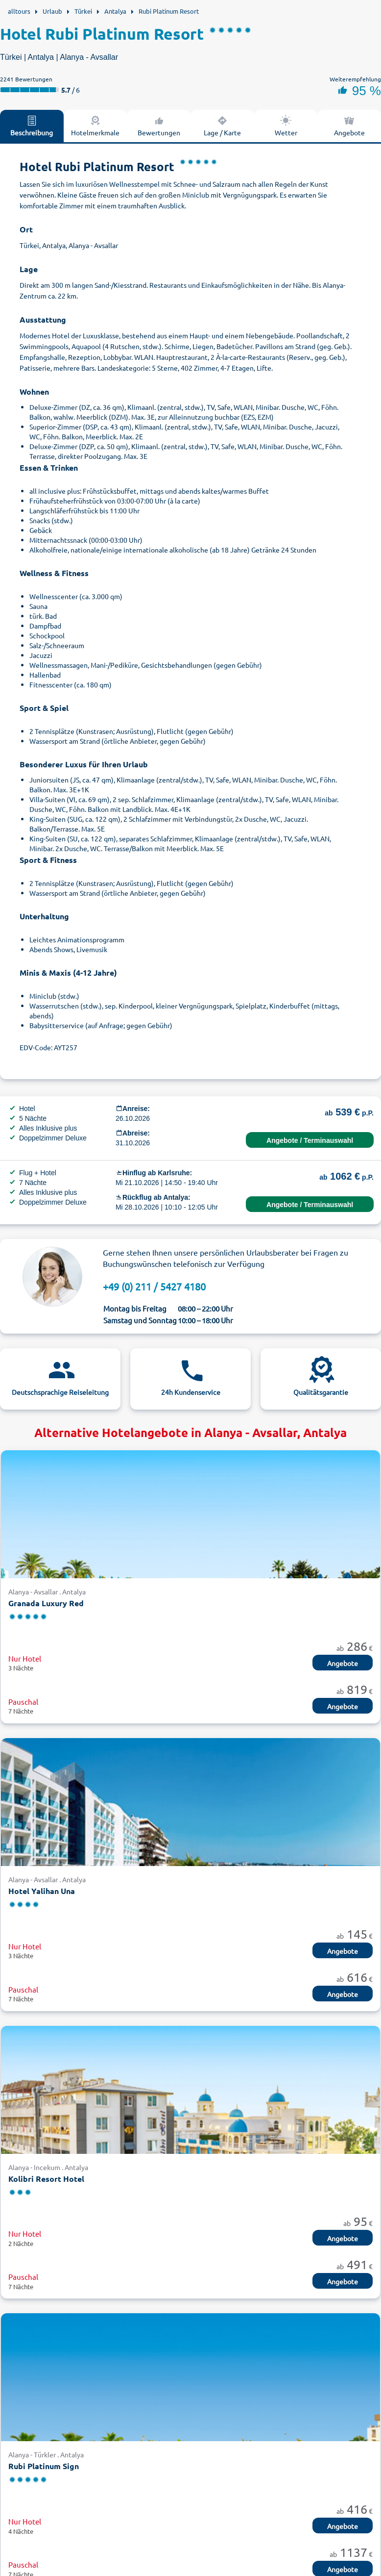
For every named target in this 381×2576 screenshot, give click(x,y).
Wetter (286, 125)
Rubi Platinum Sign (43, 2466)
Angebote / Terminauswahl (309, 1140)
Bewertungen (159, 125)
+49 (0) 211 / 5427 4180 (154, 1286)
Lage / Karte (222, 125)
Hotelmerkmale (95, 125)
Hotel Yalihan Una (41, 1891)
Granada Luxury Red (46, 1603)
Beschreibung (31, 125)
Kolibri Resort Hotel (46, 2178)
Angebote (342, 1663)
